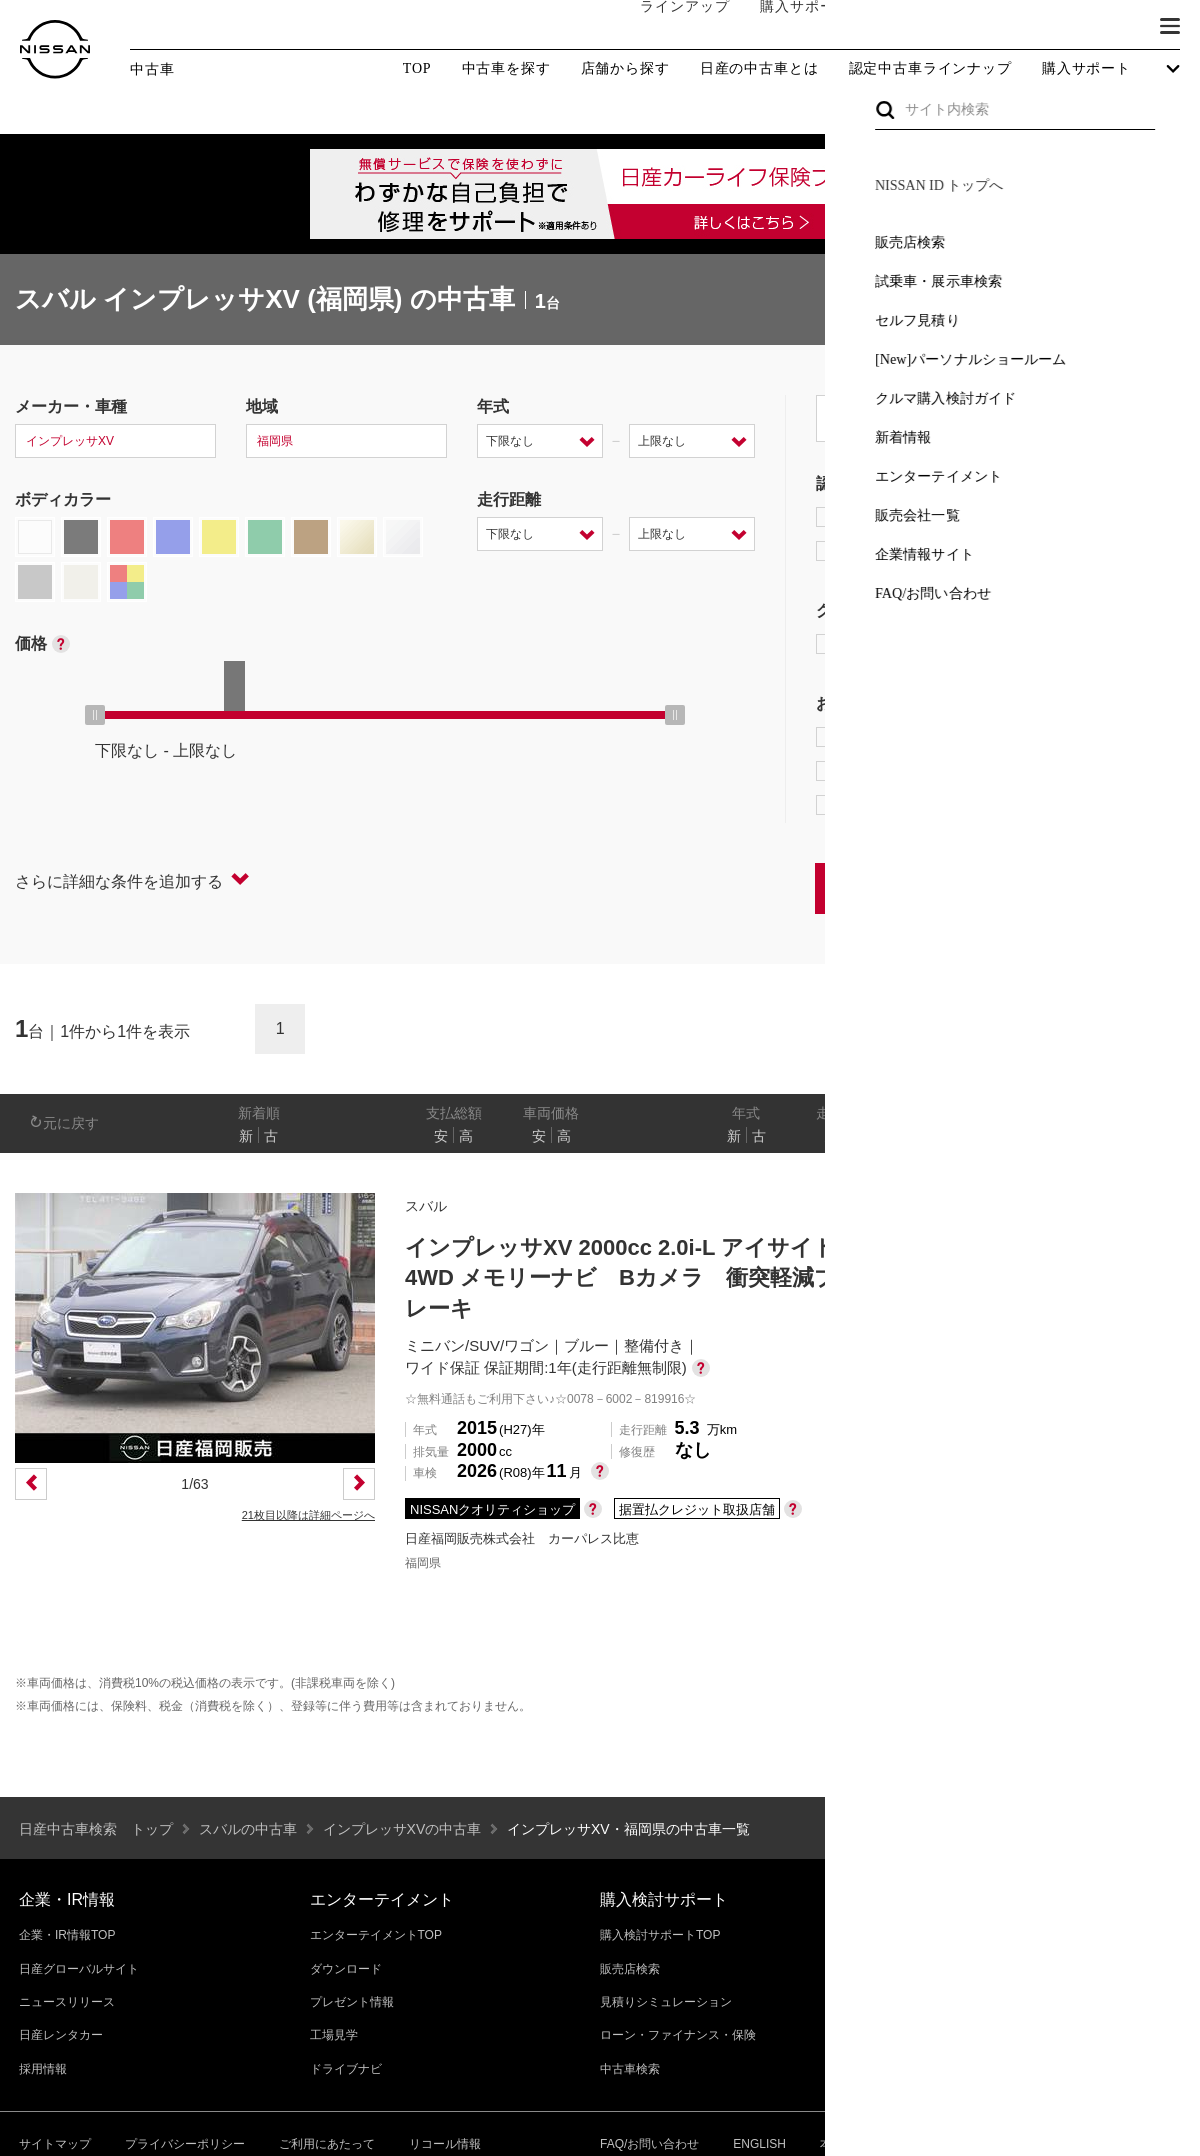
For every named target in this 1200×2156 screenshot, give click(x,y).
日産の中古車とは (759, 69)
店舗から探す (625, 69)
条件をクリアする (1121, 887)
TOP (417, 68)
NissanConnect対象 (910, 805)
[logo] (55, 49)
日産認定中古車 (884, 551)
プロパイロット (1069, 737)
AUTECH (1030, 644)
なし (1117, 1136)
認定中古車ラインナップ (930, 69)
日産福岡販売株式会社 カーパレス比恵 (522, 1538)
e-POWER (866, 737)
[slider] (95, 715)
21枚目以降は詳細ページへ (308, 1515)
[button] (1170, 26)
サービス (1010, 27)
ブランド (1100, 27)
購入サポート (785, 27)
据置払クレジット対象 (920, 771)
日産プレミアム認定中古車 (924, 517)
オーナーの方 (905, 27)
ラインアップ (665, 26)
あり (1156, 1136)
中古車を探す (506, 69)
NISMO (1134, 644)
